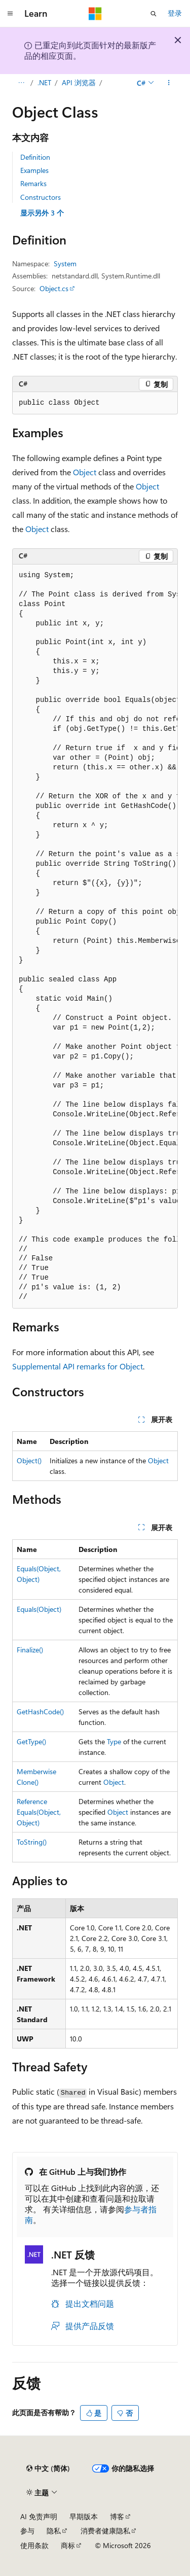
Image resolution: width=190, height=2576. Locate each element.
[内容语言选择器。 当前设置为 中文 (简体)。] (48, 2468)
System (65, 263)
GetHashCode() (40, 1711)
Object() (29, 1460)
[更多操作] (169, 83)
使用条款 (34, 2545)
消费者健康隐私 (105, 2530)
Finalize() (30, 1649)
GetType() (31, 1741)
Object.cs (54, 288)
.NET (44, 82)
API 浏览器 (79, 82)
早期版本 (83, 2516)
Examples (34, 170)
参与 (27, 2530)
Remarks (33, 183)
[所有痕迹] (21, 83)
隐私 (54, 2530)
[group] (95, 936)
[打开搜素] (153, 14)
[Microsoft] (95, 13)
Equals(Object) (39, 1609)
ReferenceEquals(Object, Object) (39, 1811)
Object (84, 472)
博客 (117, 2516)
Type (114, 1741)
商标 (68, 2545)
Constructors (40, 197)
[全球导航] (10, 14)
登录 (175, 13)
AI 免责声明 (38, 2516)
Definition (35, 157)
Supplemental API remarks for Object (77, 1366)
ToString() (32, 1842)
